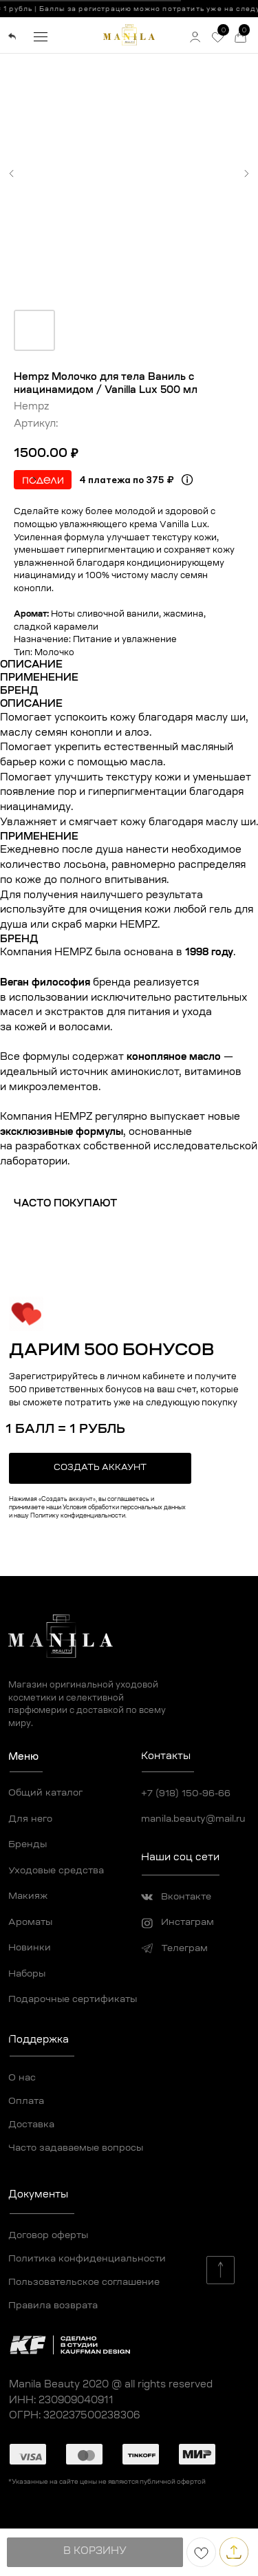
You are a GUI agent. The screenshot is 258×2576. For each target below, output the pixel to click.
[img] (12, 36)
